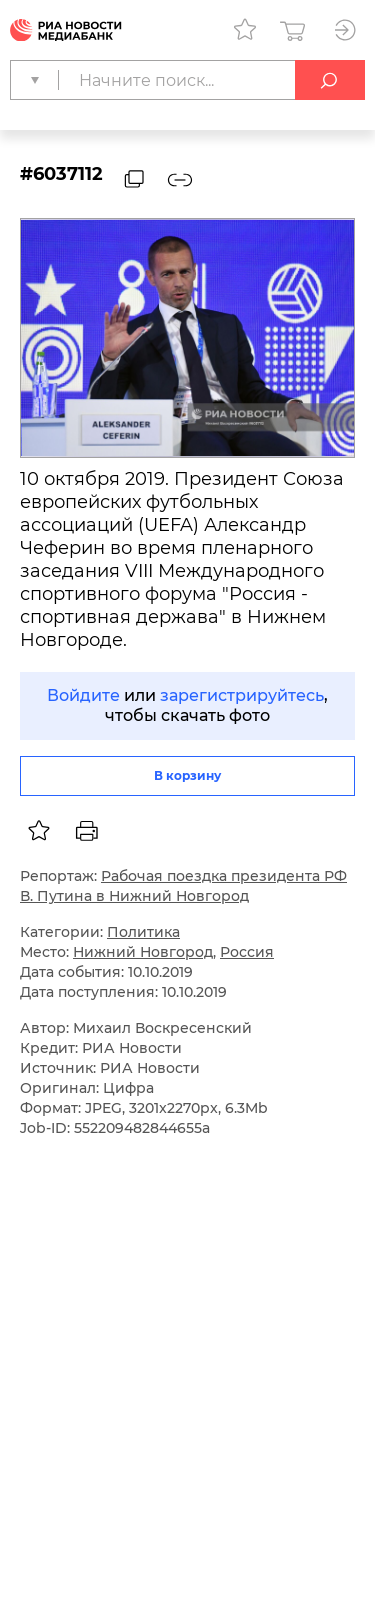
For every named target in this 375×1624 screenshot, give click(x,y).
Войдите (83, 695)
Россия (247, 952)
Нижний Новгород (143, 952)
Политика (143, 932)
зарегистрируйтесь (242, 695)
